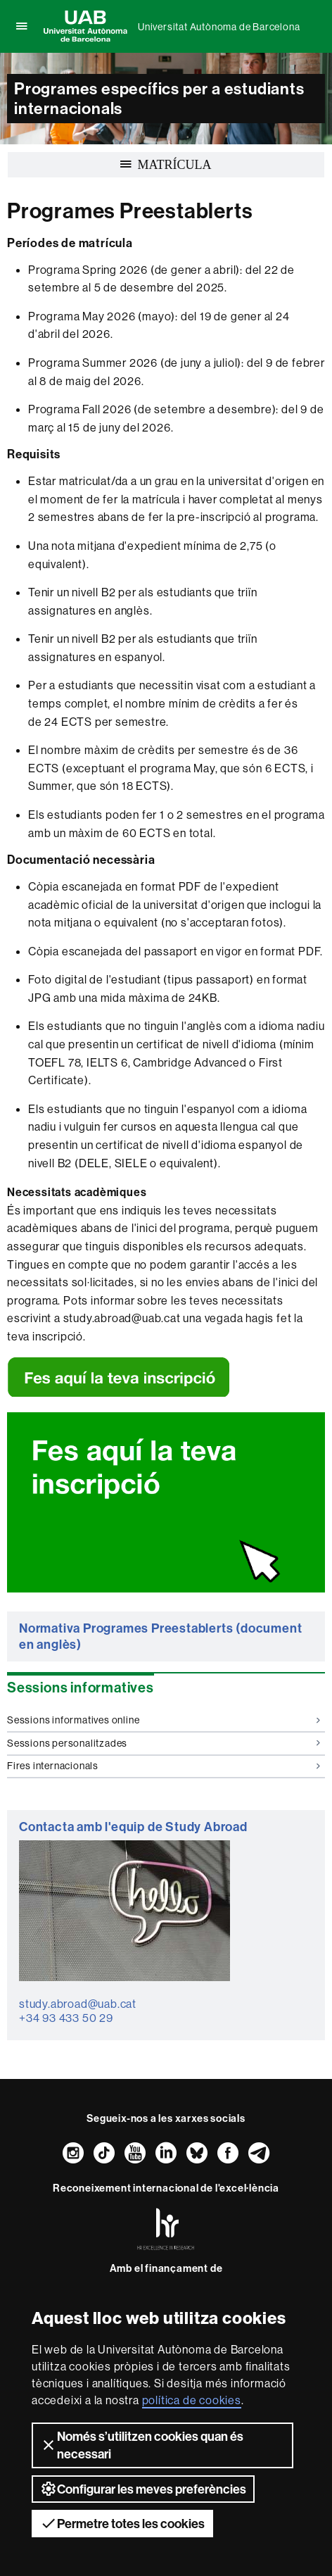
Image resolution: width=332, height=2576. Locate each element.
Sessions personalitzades (163, 1743)
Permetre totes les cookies (122, 2523)
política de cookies (191, 2400)
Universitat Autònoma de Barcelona (219, 26)
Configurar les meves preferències (143, 2488)
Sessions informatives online (163, 1720)
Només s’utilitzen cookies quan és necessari (141, 2445)
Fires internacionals (163, 1765)
